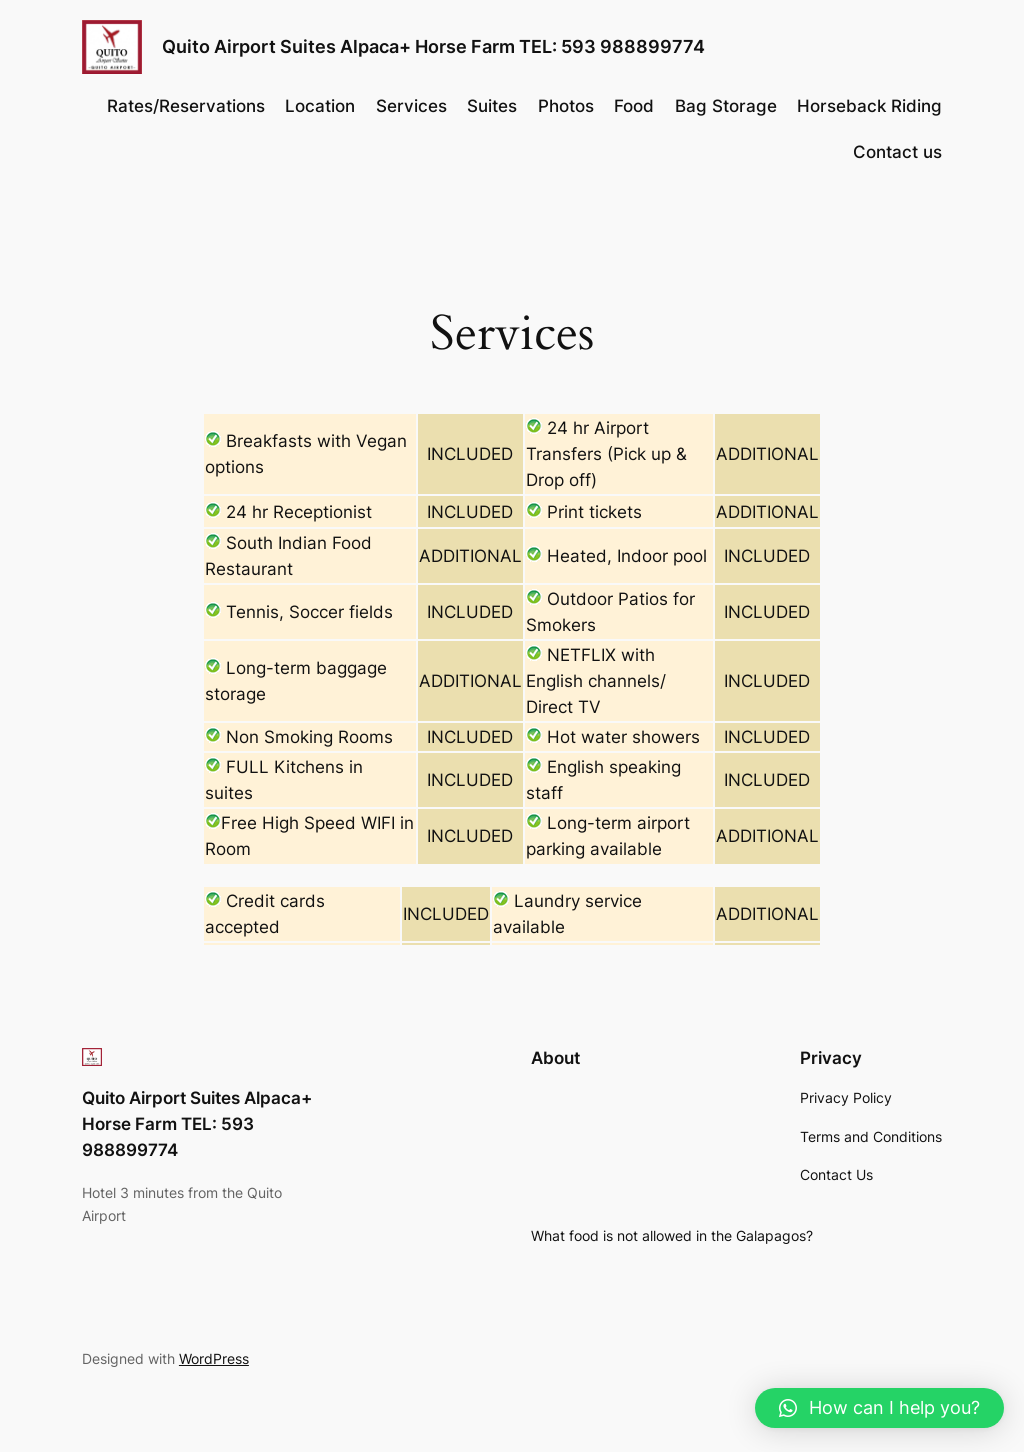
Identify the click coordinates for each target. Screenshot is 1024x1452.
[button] (879, 1408)
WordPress (214, 1358)
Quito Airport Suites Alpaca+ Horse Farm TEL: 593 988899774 (433, 46)
